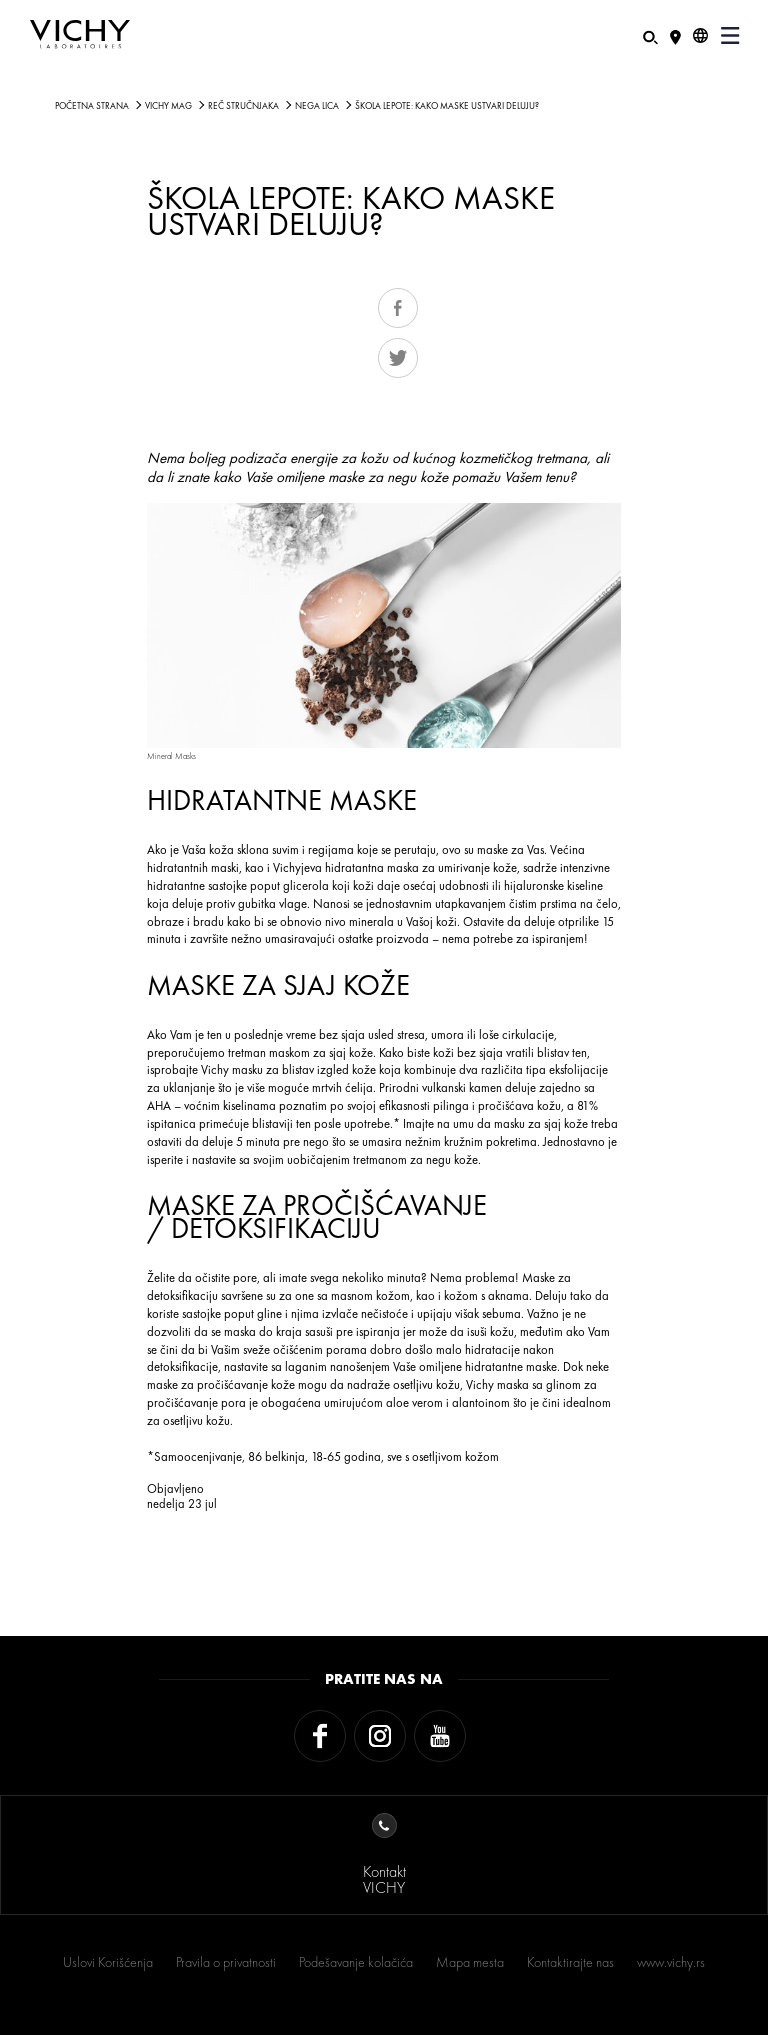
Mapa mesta (470, 1962)
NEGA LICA (317, 106)
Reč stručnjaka (243, 106)
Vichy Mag (168, 106)
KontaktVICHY (384, 1855)
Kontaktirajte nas (570, 1962)
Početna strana (92, 106)
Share (398, 308)
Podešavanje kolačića (356, 1962)
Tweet (398, 358)
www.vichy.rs (671, 1962)
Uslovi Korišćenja (108, 1962)
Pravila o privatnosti (226, 1962)
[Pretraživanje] (650, 35)
